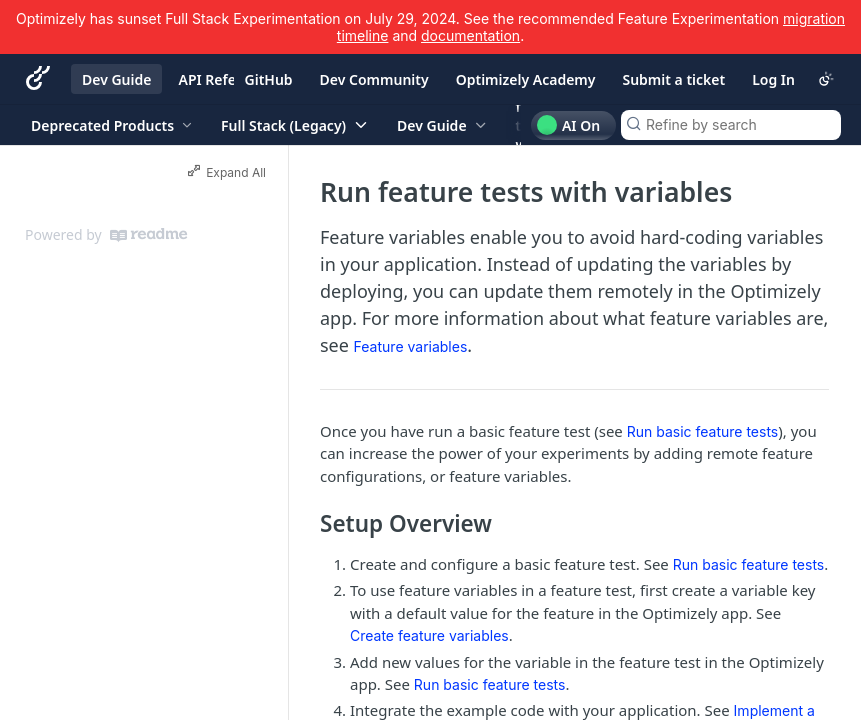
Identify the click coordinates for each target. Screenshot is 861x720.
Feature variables (411, 346)
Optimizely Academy (526, 79)
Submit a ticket (673, 79)
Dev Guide (116, 79)
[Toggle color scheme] (826, 79)
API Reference (226, 79)
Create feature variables (429, 635)
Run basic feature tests (703, 431)
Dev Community (374, 79)
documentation (470, 35)
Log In (773, 79)
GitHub (269, 79)
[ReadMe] (148, 235)
